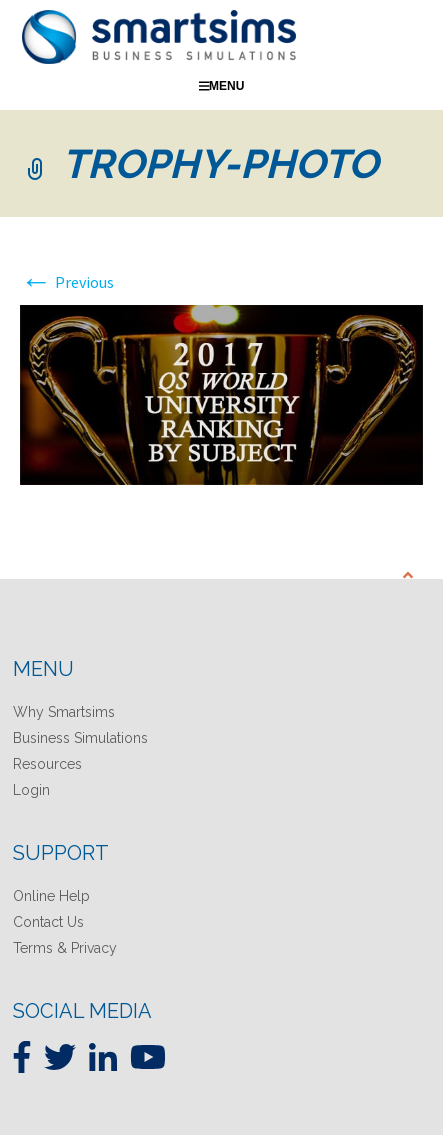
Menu (222, 86)
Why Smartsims (64, 712)
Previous (67, 282)
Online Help (51, 896)
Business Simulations (80, 738)
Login (31, 790)
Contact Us (48, 922)
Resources (47, 764)
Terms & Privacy (65, 948)
